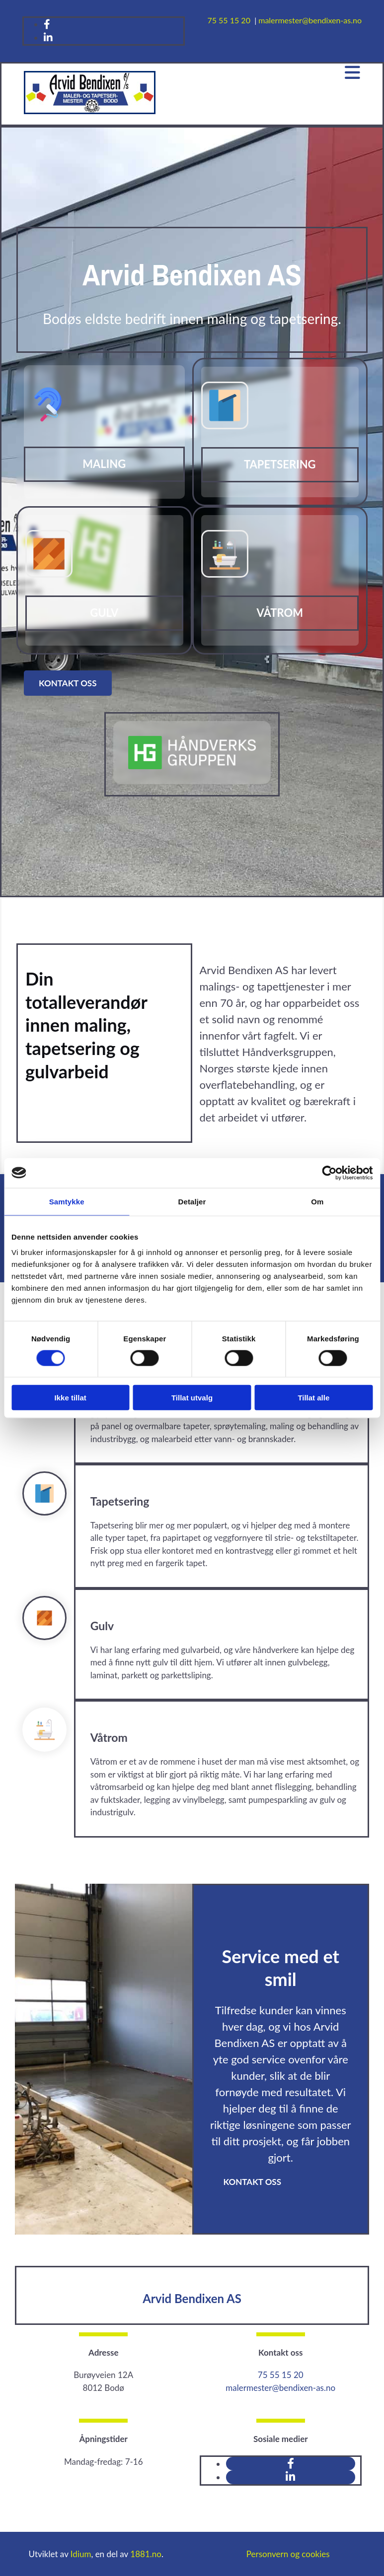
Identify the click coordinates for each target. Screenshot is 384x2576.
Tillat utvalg (192, 1397)
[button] (68, 683)
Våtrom (280, 612)
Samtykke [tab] (66, 1201)
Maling (104, 463)
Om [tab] (317, 1201)
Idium (81, 2554)
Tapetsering (280, 464)
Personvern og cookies (288, 2554)
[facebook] (47, 24)
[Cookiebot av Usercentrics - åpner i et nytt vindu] (329, 1172)
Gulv (104, 612)
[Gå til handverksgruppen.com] (192, 781)
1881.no (145, 2554)
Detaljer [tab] (192, 1201)
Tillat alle (313, 1397)
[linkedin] (48, 37)
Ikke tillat (70, 1397)
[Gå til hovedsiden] (89, 111)
